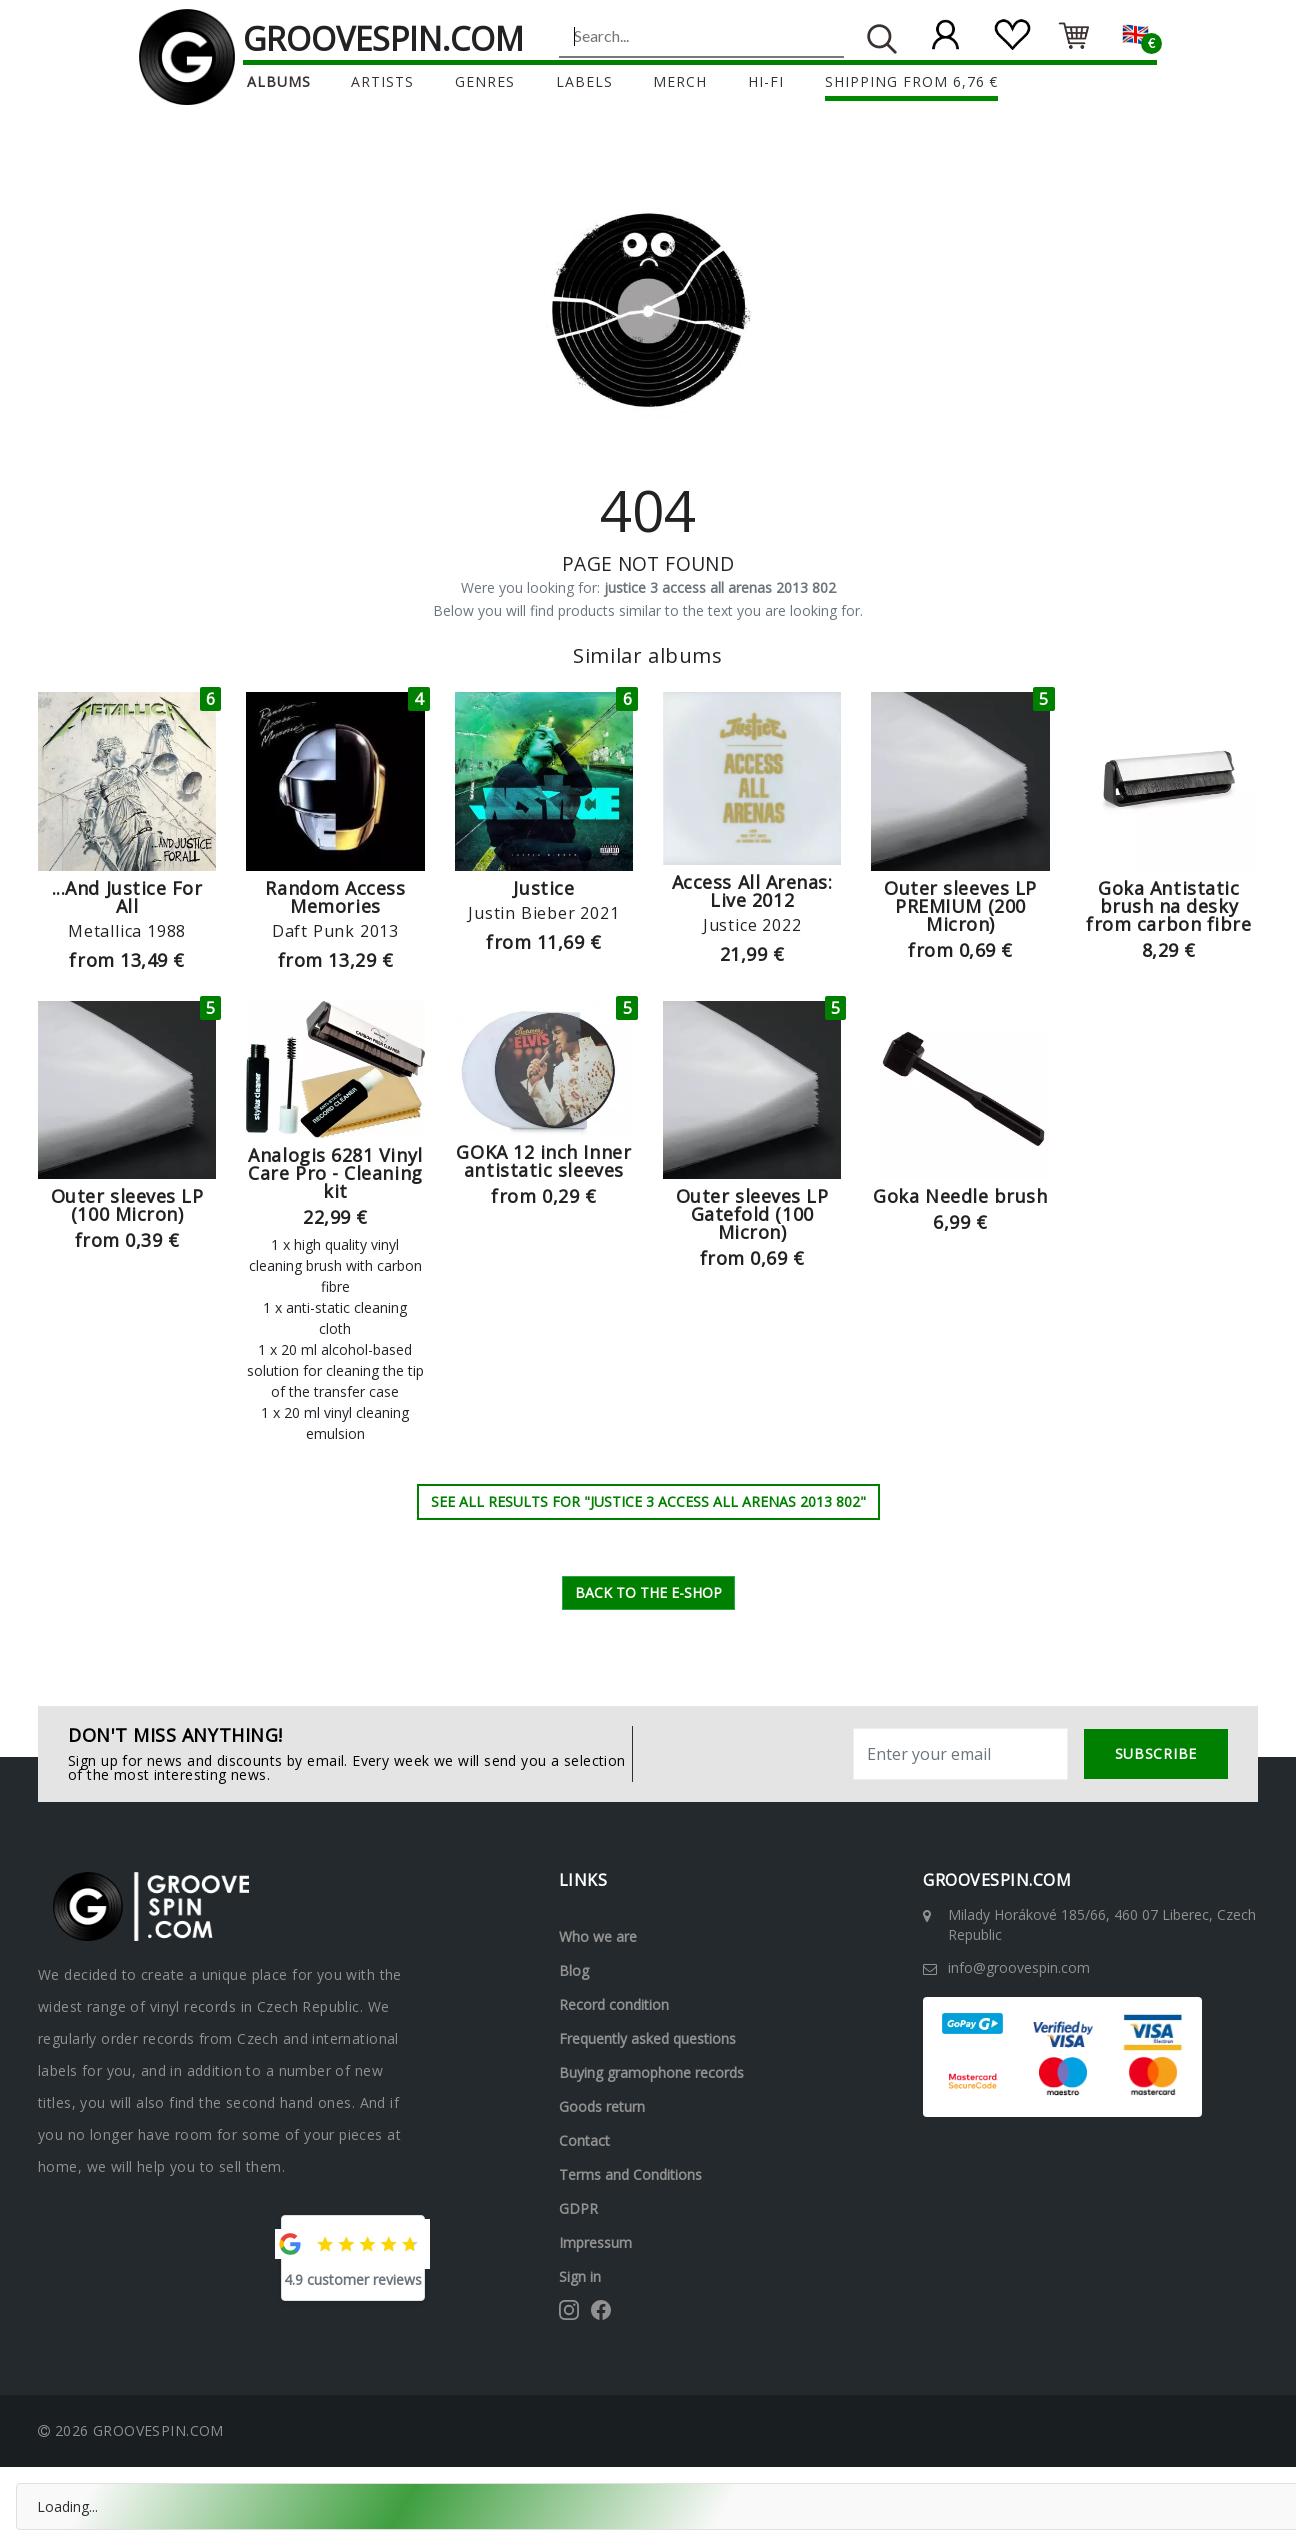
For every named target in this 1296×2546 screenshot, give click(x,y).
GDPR (578, 2208)
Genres (485, 81)
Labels (584, 81)
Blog (574, 1970)
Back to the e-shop (648, 1592)
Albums (279, 81)
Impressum (595, 2242)
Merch (680, 81)
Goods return (602, 2106)
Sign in (580, 2276)
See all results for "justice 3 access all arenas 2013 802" (648, 1501)
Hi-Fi (766, 81)
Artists (382, 81)
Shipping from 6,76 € (912, 81)
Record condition (614, 2004)
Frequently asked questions (647, 2038)
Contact (584, 2140)
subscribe (1156, 1753)
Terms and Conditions (630, 2174)
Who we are (598, 1936)
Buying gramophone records (651, 2072)
